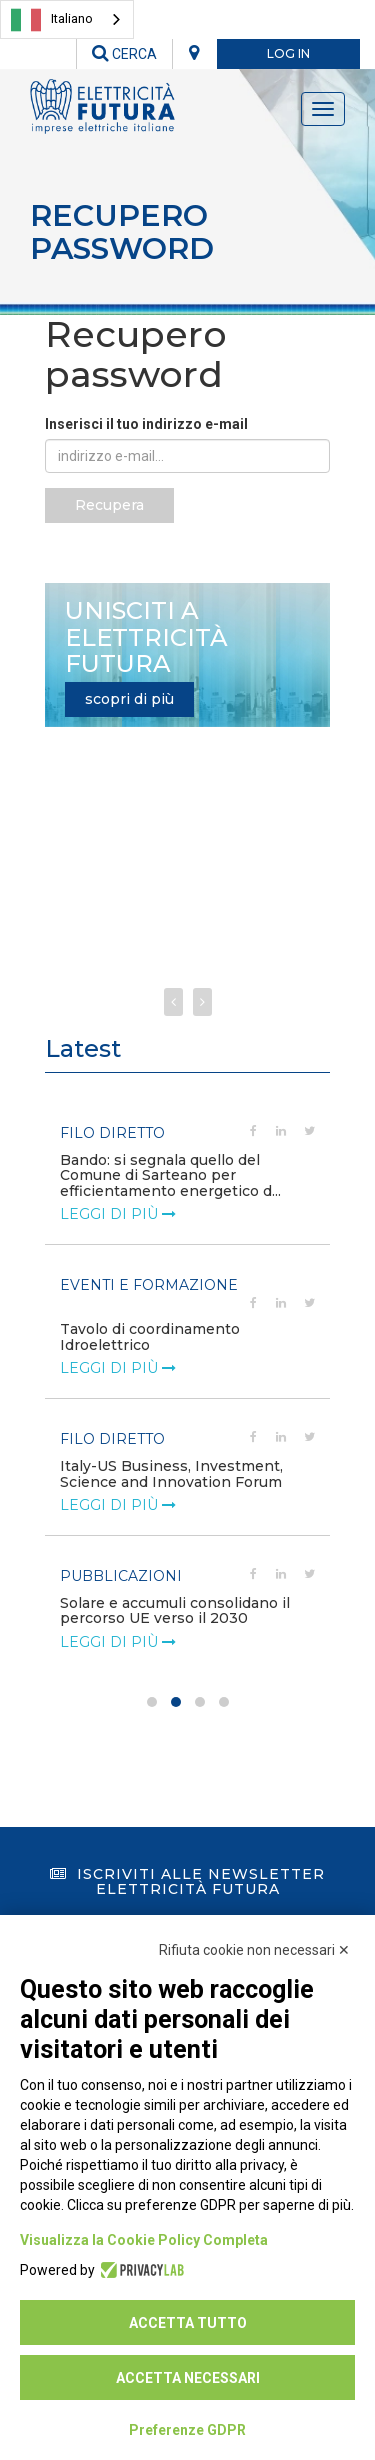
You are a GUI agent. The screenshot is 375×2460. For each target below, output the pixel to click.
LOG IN (288, 53)
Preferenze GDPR (187, 2430)
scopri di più (129, 699)
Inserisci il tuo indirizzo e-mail (146, 424)
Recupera (109, 505)
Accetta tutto (188, 2323)
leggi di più (118, 1199)
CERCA (124, 54)
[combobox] (67, 19)
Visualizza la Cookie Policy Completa (144, 2240)
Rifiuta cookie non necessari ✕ (254, 1950)
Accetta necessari (188, 2378)
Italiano (52, 20)
